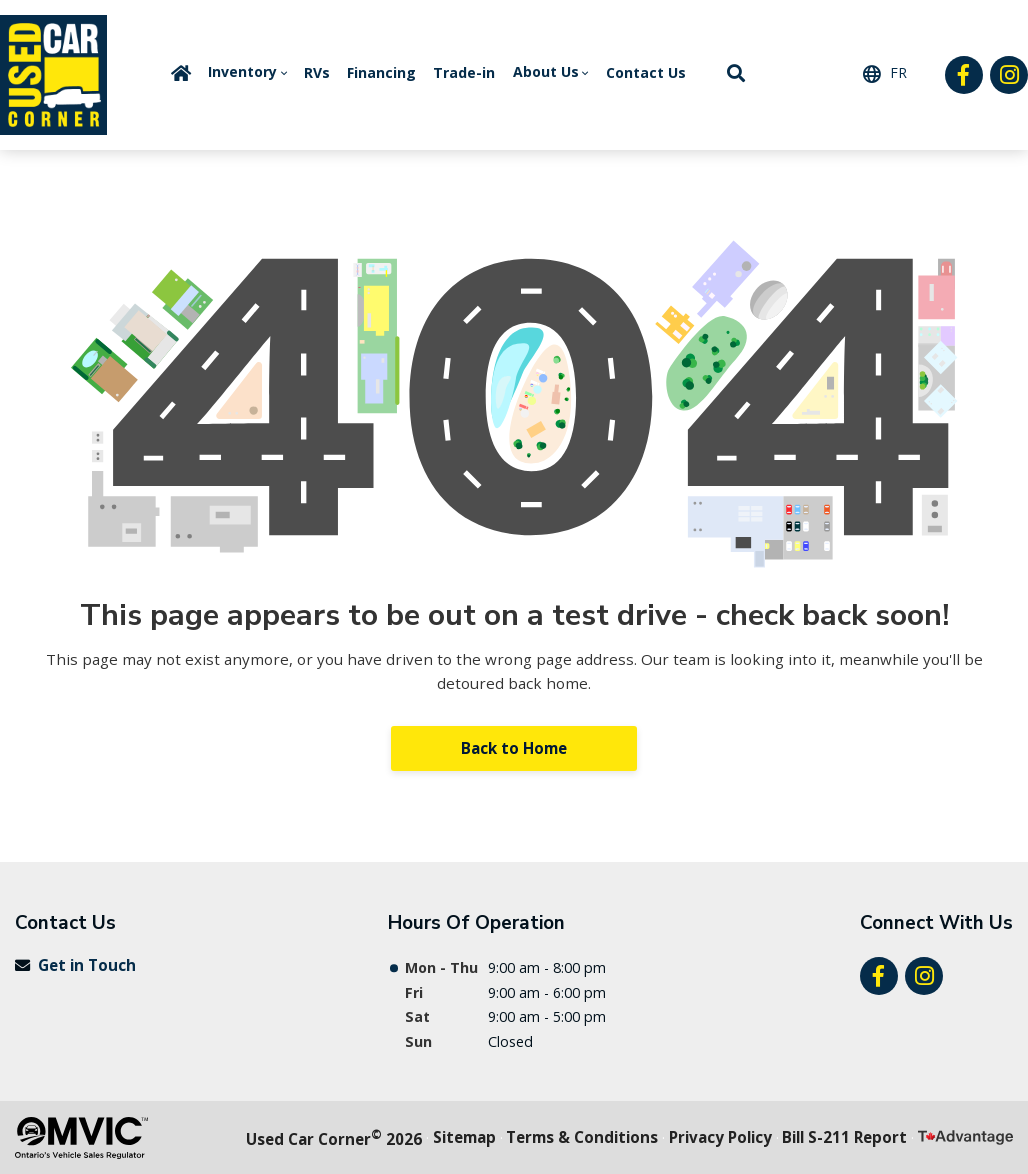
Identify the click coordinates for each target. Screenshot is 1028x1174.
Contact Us (646, 72)
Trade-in (464, 72)
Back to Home (514, 748)
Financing (381, 72)
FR (898, 72)
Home (181, 73)
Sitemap (464, 1137)
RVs (317, 72)
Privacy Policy (720, 1137)
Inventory (242, 71)
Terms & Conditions (582, 1137)
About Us (546, 71)
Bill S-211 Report (844, 1137)
